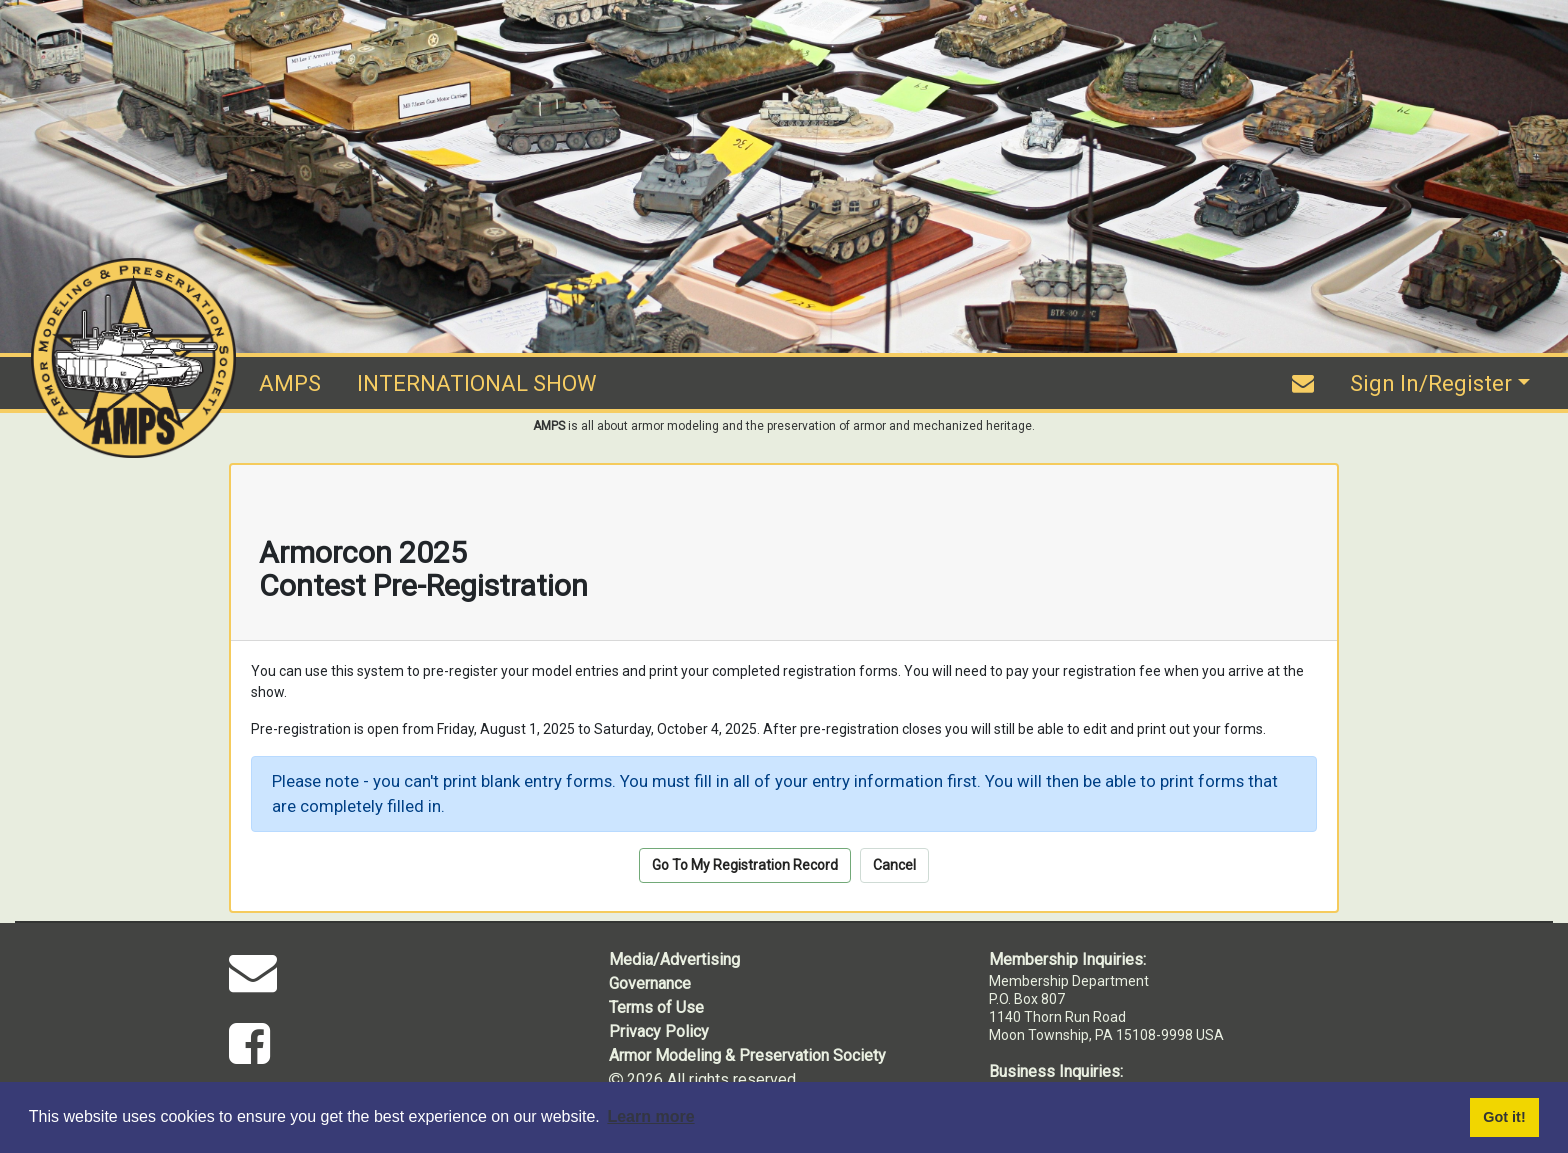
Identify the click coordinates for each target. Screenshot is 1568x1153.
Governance (650, 983)
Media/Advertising (674, 959)
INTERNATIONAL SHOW (477, 383)
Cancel (894, 865)
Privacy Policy (659, 1031)
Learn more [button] (650, 1116)
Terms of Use (656, 1007)
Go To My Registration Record (745, 865)
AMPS (290, 383)
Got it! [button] (1504, 1117)
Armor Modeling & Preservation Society (747, 1055)
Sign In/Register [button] (1431, 383)
